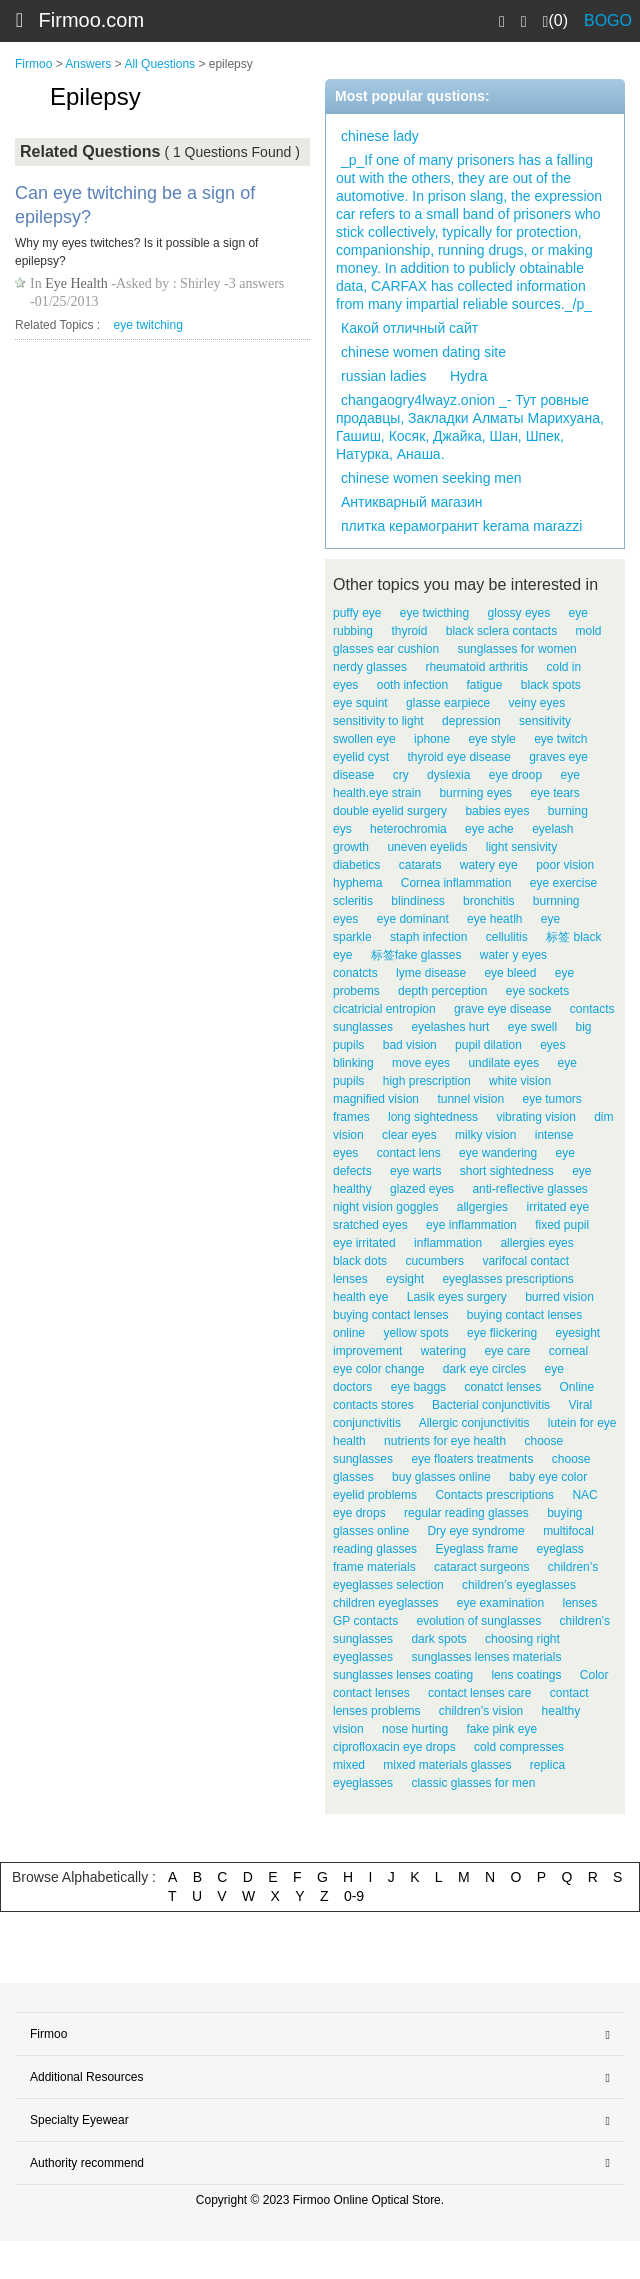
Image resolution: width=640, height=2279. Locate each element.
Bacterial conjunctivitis (491, 1405)
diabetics (356, 865)
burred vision (559, 1297)
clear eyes (409, 1135)
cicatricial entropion (384, 1009)
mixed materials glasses (447, 1765)
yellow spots (415, 1333)
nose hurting (415, 1729)
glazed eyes (422, 1189)
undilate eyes (503, 1063)
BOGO (608, 20)
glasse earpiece (448, 703)
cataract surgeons (481, 1567)
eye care (507, 1351)
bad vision (410, 1045)
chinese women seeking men (431, 478)
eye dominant (413, 919)
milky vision (485, 1135)
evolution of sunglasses (479, 1621)
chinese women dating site (423, 352)
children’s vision (481, 1711)
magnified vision (376, 1099)
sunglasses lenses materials (486, 1657)
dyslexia (448, 775)
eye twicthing (434, 613)
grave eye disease (502, 1009)
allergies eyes (536, 1243)
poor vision (565, 865)
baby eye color (548, 1477)
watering (443, 1351)
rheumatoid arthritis (476, 667)
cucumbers (434, 1261)
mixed (349, 1765)
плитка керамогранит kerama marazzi (461, 526)
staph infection (428, 937)
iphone (432, 739)
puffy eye (357, 613)
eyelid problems (375, 1495)
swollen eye (364, 739)
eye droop (515, 775)
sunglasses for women (516, 649)
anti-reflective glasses (529, 1189)
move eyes (421, 1063)
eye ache (489, 829)
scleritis (353, 901)
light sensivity (521, 847)
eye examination (500, 1603)
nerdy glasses (370, 667)
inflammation (448, 1243)
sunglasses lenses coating (403, 1675)
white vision (520, 1081)
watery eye (489, 865)
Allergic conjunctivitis (474, 1423)
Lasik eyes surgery (457, 1297)
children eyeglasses (385, 1603)
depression (471, 721)
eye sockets (537, 991)
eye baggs (418, 1387)
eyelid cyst (361, 757)
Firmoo (33, 64)
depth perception (442, 991)
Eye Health (76, 283)
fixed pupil (562, 1225)
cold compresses (519, 1747)
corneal (568, 1351)
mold (588, 631)
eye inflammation (471, 1225)
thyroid (409, 631)
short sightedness (507, 1171)
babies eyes (497, 811)
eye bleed (510, 973)
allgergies (482, 1207)
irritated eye (557, 1207)
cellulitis (507, 937)
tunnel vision (470, 1099)
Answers (88, 64)
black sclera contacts (501, 631)
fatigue (484, 685)
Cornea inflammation (456, 883)
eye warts (415, 1171)
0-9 (354, 1896)
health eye (360, 1297)
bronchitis (488, 901)
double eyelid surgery (390, 811)
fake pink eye (501, 1729)
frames (351, 1117)
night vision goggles (385, 1207)
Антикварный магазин (412, 502)
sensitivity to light (378, 721)
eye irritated (364, 1243)
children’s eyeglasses (519, 1585)
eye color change (378, 1369)
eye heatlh (494, 919)
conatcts (355, 973)
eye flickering (502, 1333)
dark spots (438, 1639)
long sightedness (433, 1117)
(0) (555, 21)
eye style (491, 739)
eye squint (360, 703)
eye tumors (551, 1099)
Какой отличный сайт (409, 328)
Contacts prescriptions (494, 1495)
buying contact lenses (390, 1315)
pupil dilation (488, 1045)
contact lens (409, 1153)
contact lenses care (479, 1693)
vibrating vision (535, 1117)
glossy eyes (519, 613)
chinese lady (380, 136)
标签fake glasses (416, 955)
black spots (551, 685)
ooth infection (412, 685)
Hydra (468, 376)
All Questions (159, 64)
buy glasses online (441, 1477)
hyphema (357, 883)
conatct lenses (502, 1387)
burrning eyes (475, 793)
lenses (579, 1603)
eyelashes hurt (450, 1027)
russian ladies (384, 376)
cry (401, 775)
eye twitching (148, 325)
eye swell (532, 1027)
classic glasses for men (473, 1783)
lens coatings (526, 1675)
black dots (360, 1261)
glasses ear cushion (386, 649)
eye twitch (560, 739)
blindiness (417, 901)
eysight (405, 1279)
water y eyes (513, 955)
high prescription (427, 1081)
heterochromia (408, 829)
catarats (420, 865)
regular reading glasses (466, 1513)
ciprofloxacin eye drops (394, 1747)
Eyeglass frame (476, 1549)
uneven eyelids (427, 847)
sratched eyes (370, 1225)
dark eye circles (484, 1369)
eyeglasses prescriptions (507, 1279)
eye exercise (563, 883)
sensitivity (545, 721)
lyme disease (431, 973)
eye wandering (498, 1153)
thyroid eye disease (458, 757)
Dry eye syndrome (475, 1531)
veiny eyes (536, 703)
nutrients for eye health (445, 1441)
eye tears (554, 793)
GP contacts (365, 1621)
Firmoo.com (92, 20)
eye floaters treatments (472, 1459)
